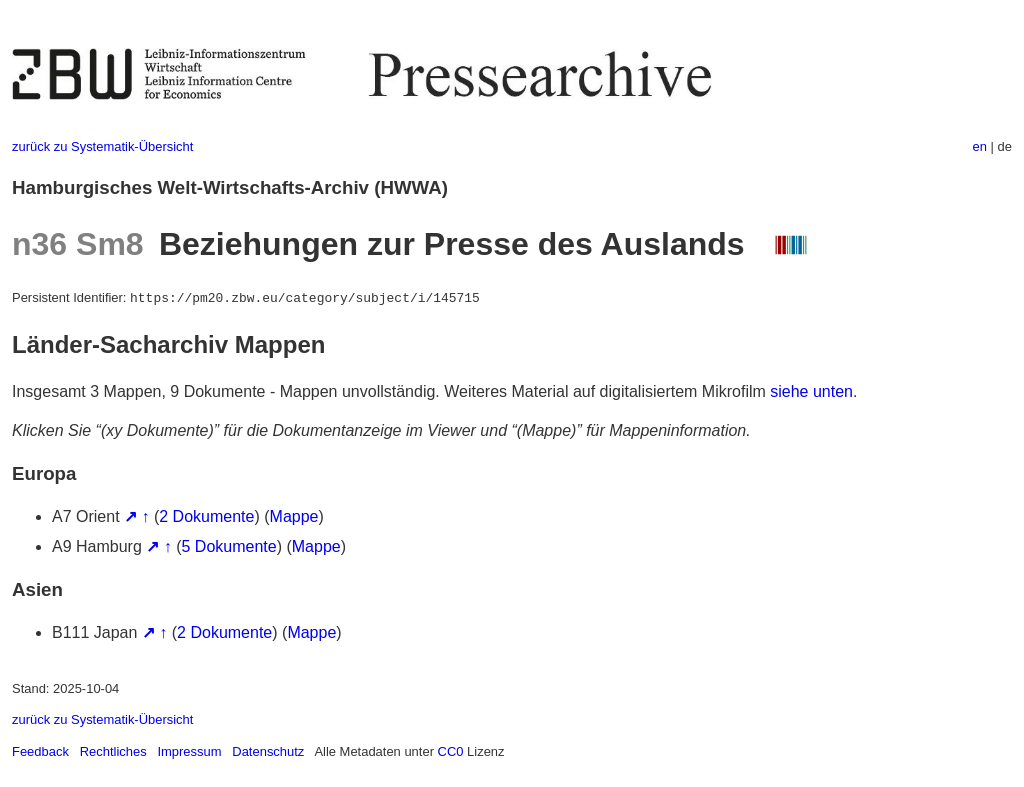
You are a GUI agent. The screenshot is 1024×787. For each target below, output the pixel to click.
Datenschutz (268, 751)
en (980, 146)
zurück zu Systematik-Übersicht (102, 146)
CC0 (451, 751)
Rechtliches (113, 751)
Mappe (294, 516)
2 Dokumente (206, 516)
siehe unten (811, 391)
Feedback (40, 751)
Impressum (189, 751)
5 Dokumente (229, 546)
